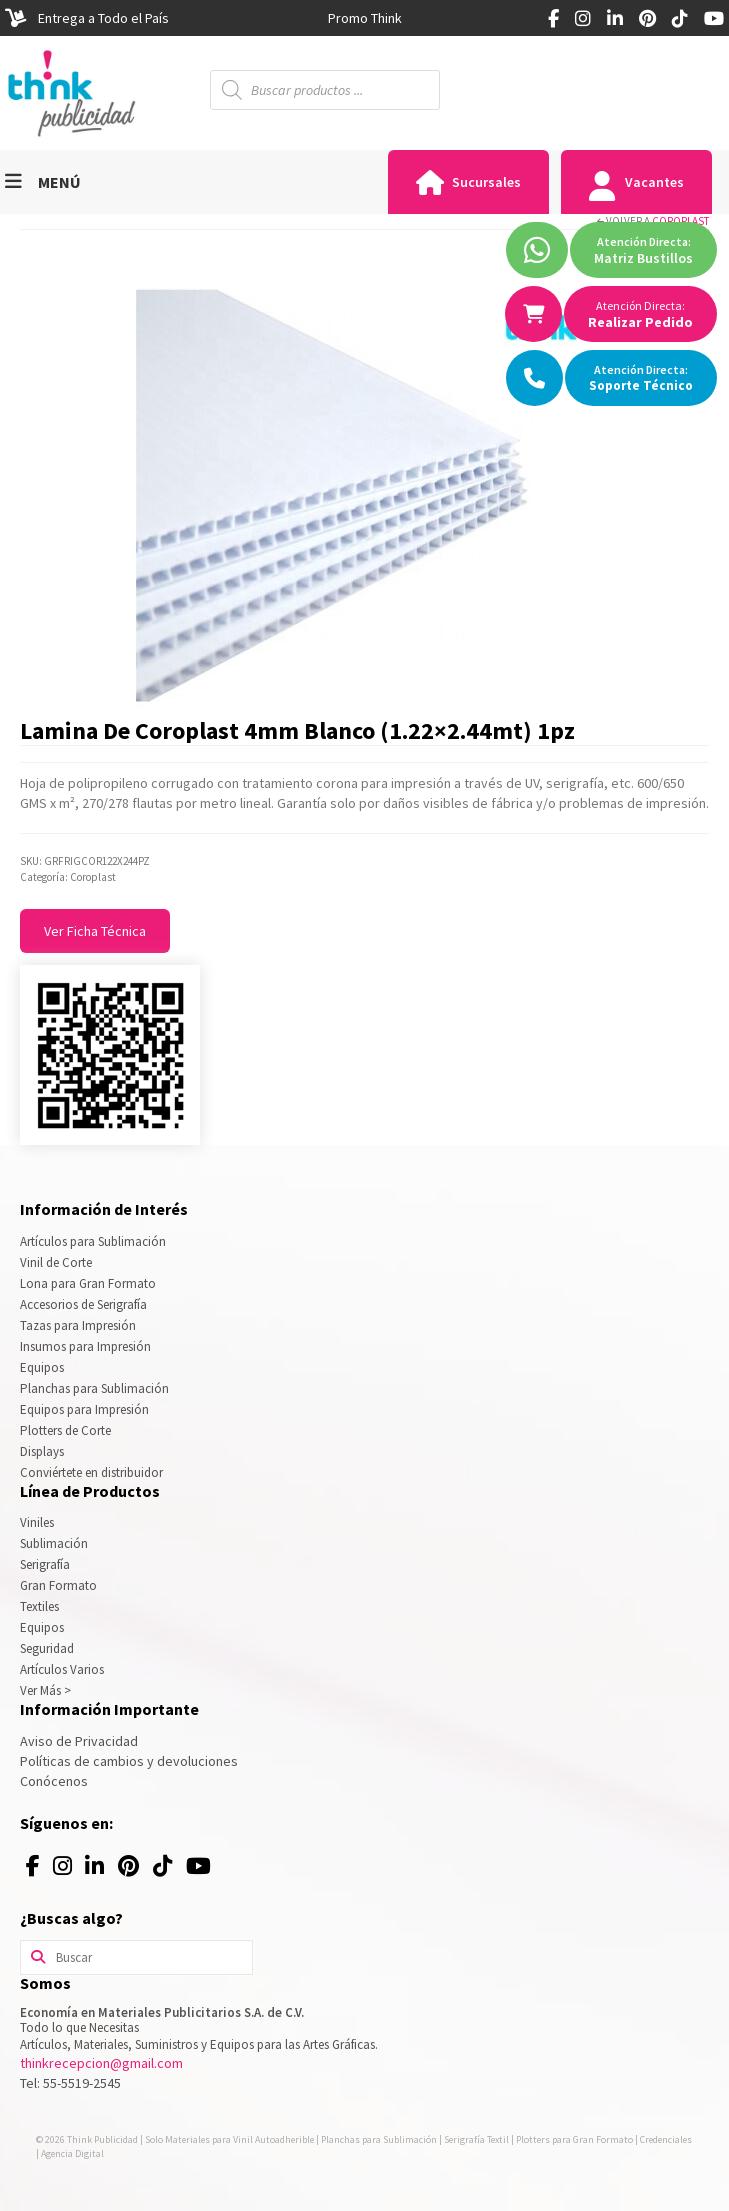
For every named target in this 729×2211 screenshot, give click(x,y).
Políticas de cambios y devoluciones (129, 1761)
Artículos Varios (62, 1669)
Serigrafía (45, 1564)
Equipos (42, 1367)
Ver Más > (45, 1690)
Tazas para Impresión (78, 1325)
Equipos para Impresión (84, 1409)
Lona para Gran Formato (88, 1283)
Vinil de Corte (56, 1262)
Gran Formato (58, 1585)
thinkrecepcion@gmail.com (101, 2063)
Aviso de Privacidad (79, 1741)
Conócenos (54, 1781)
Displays (42, 1451)
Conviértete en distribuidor (91, 1472)
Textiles (39, 1606)
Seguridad (47, 1648)
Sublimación (54, 1543)
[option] (365, 18)
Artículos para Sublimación (93, 1241)
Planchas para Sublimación (94, 1388)
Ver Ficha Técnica (95, 931)
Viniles (37, 1522)
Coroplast (680, 221)
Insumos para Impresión (85, 1346)
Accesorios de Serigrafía (83, 1304)
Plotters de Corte (65, 1430)
